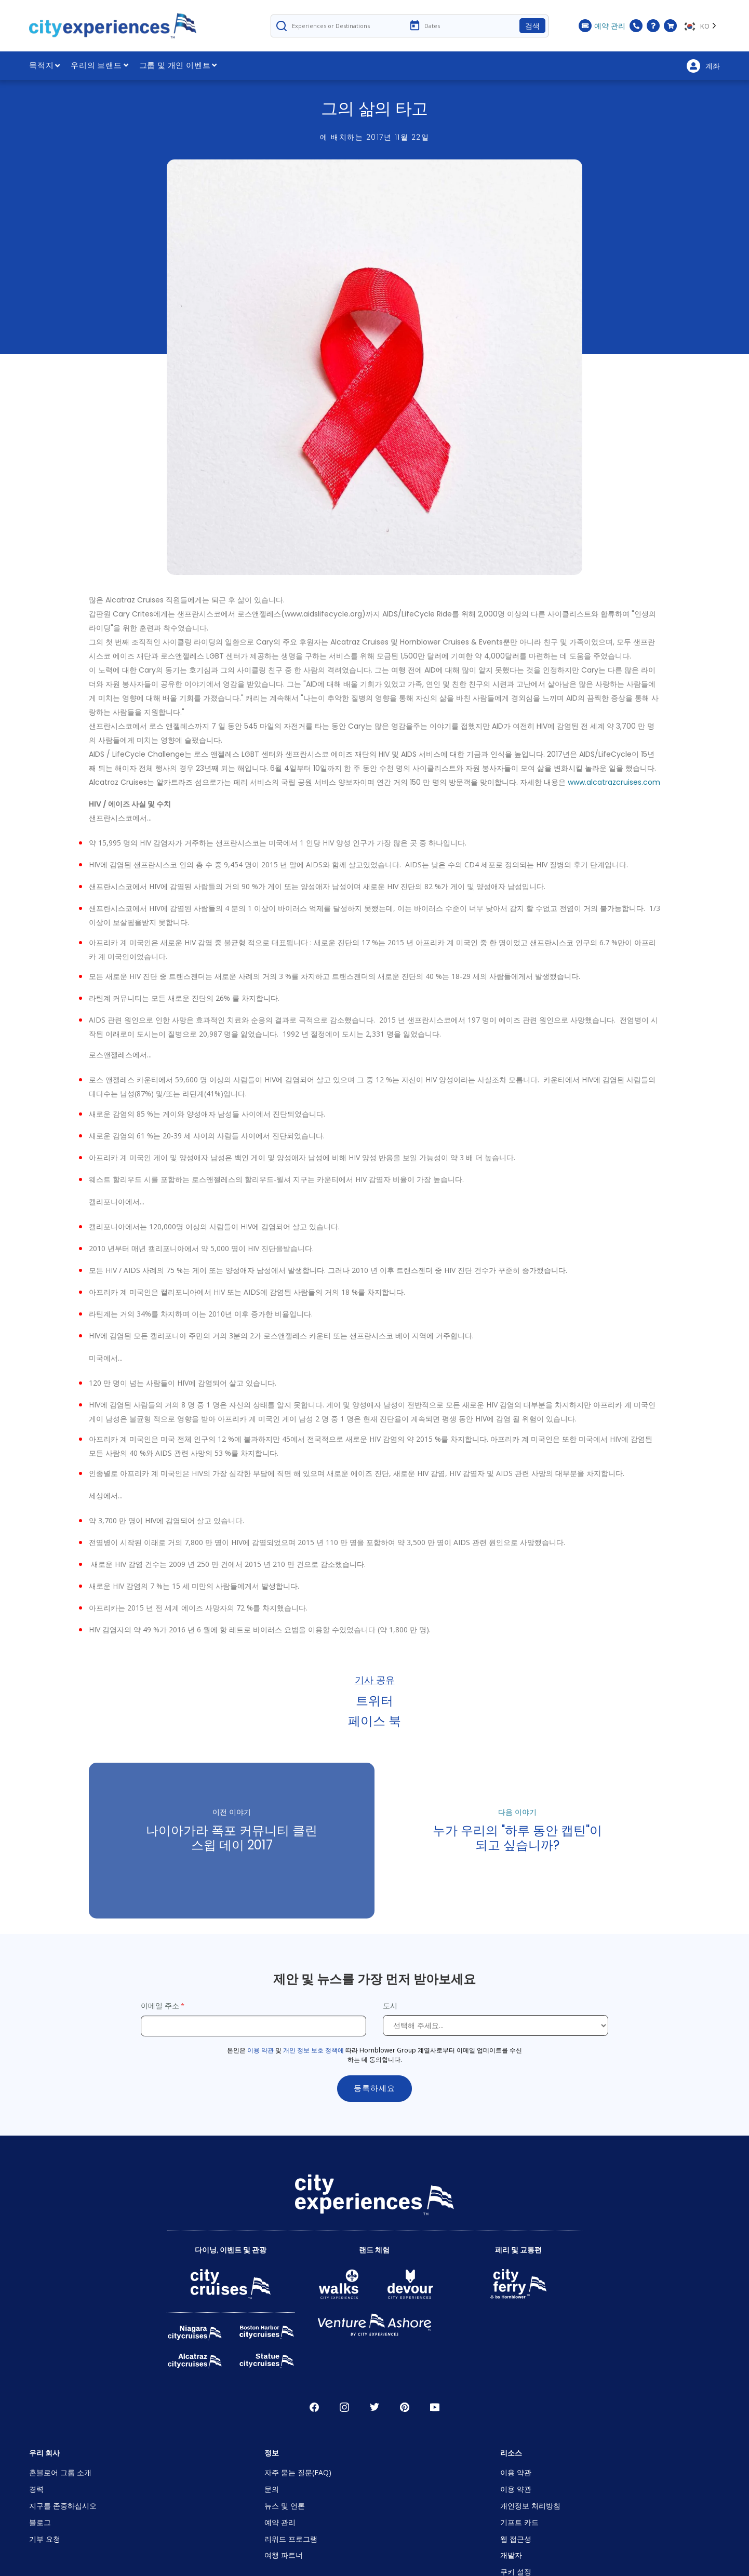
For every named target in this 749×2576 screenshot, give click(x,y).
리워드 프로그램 (290, 2539)
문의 (271, 2489)
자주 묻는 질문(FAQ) (297, 2472)
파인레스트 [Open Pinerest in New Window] (404, 2407)
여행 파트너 (283, 2555)
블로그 (40, 2522)
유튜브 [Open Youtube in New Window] (434, 2407)
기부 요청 (44, 2539)
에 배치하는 (374, 137)
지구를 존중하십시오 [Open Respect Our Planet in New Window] (63, 2506)
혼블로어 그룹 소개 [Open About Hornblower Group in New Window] (60, 2472)
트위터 (374, 1700)
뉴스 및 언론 (284, 2506)
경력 (36, 2489)
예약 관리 (280, 2522)
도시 (391, 2005)
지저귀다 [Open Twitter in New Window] (374, 2407)
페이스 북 (374, 1720)
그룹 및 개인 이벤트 (178, 65)
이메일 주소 (160, 2005)
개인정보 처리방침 (530, 2506)
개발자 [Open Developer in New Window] (511, 2555)
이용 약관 (260, 2050)
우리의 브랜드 (99, 65)
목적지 (44, 65)
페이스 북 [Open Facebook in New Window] (314, 2407)
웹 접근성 (515, 2539)
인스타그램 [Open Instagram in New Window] (344, 2407)
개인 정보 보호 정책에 (313, 2050)
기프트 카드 (519, 2522)
